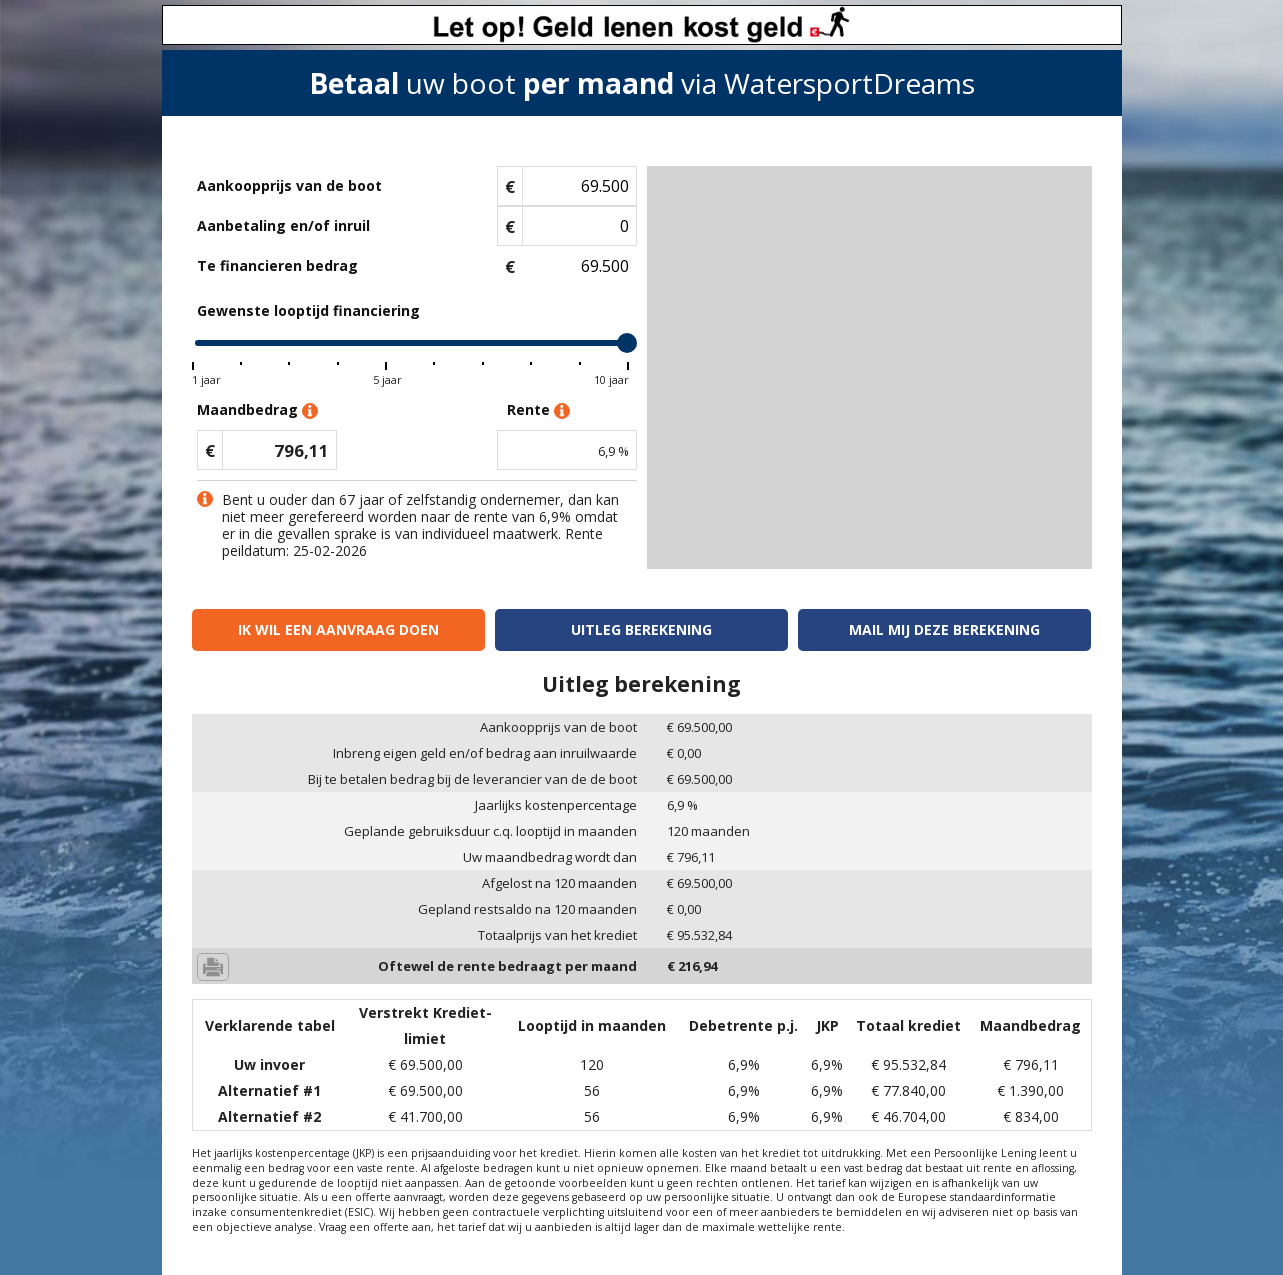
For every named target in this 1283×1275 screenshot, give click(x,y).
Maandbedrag (257, 410)
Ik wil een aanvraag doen (338, 629)
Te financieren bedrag (277, 265)
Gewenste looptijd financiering (308, 310)
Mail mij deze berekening (944, 629)
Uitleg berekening (641, 629)
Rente (538, 410)
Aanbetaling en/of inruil (283, 225)
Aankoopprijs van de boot (289, 185)
